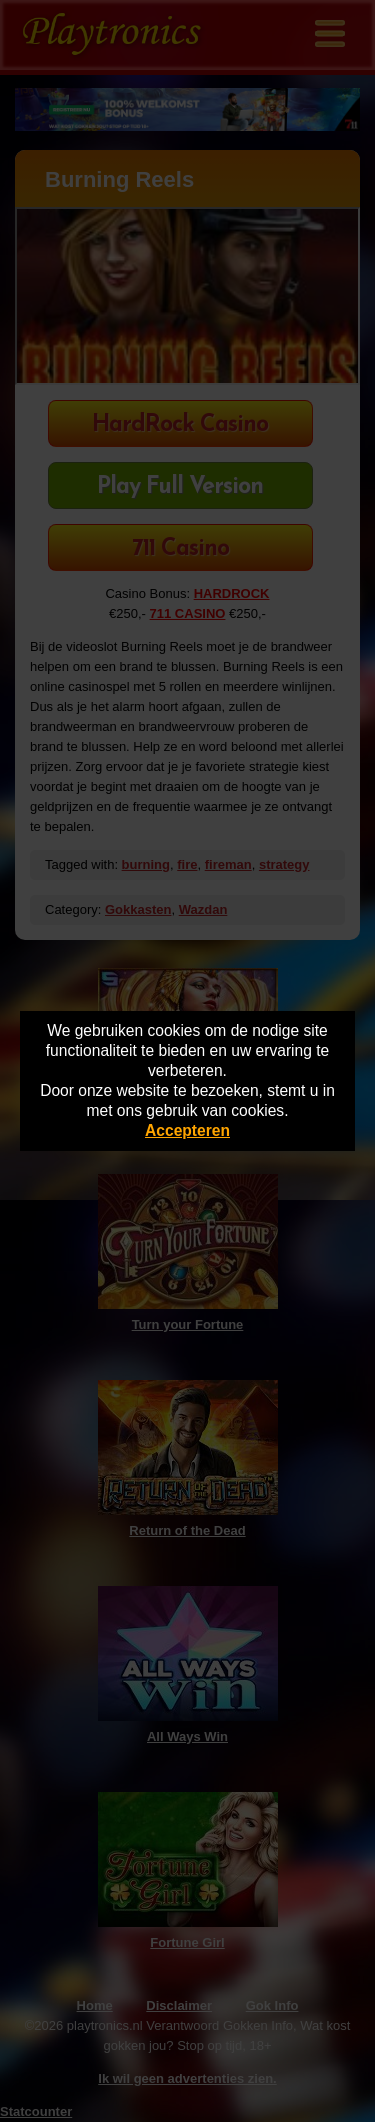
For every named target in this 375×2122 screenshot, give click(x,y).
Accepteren (187, 1130)
